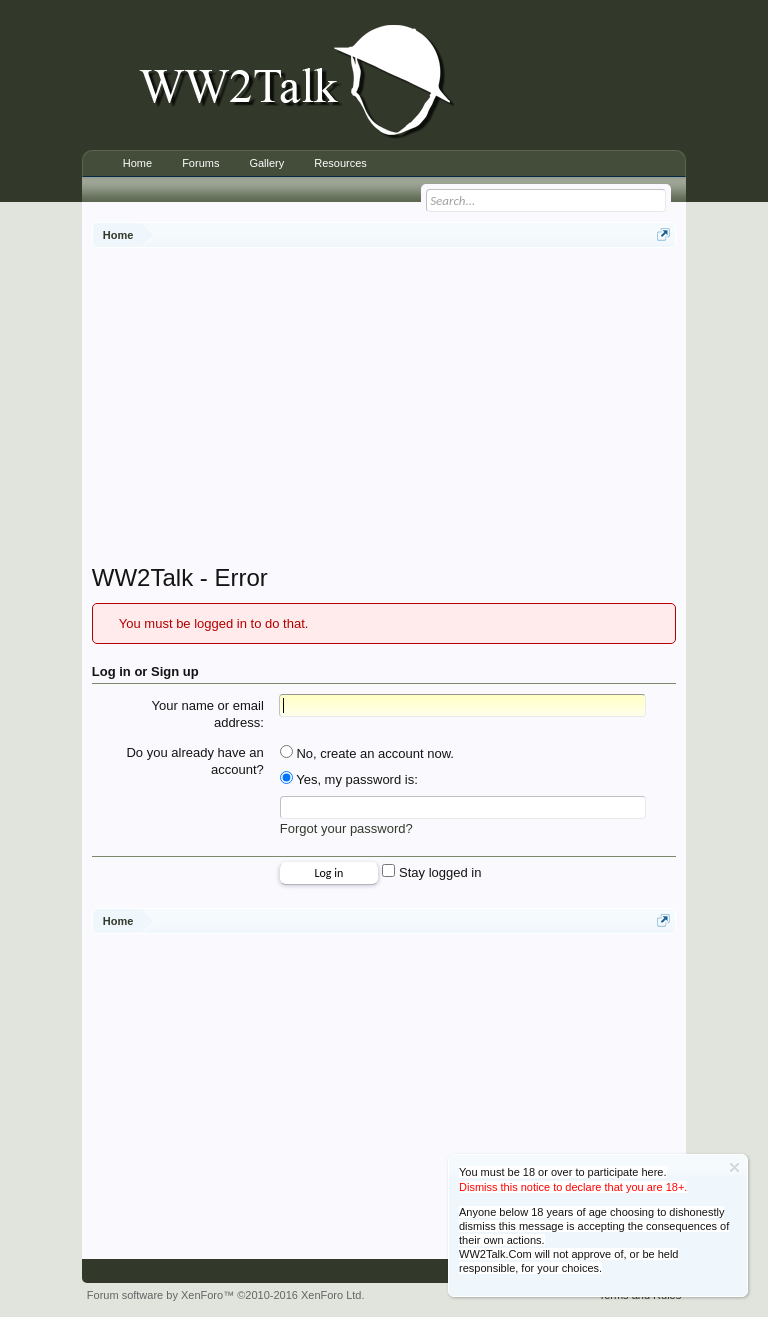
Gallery (266, 163)
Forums (200, 163)
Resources (340, 163)
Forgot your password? (346, 828)
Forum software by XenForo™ (226, 1295)
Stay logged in (431, 872)
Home (137, 163)
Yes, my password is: (349, 779)
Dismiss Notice (734, 1167)
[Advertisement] (430, 408)
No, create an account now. (367, 753)
